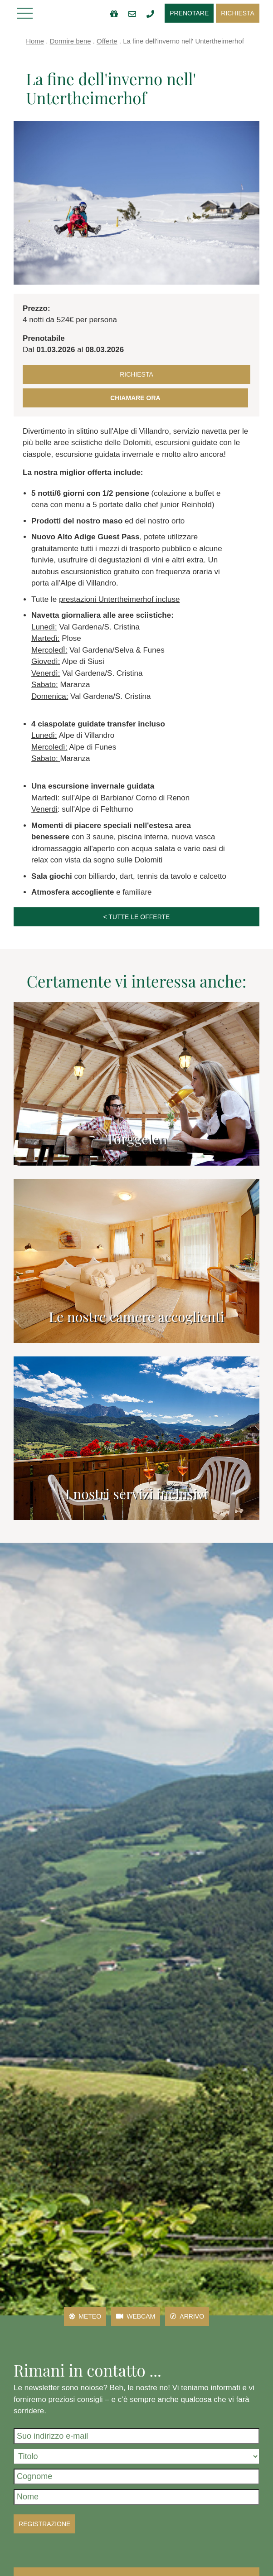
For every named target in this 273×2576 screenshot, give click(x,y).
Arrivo (187, 2316)
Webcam (135, 2316)
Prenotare (189, 13)
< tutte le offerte (136, 916)
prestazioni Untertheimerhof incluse (119, 599)
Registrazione (44, 2524)
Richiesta (237, 13)
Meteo (85, 2316)
